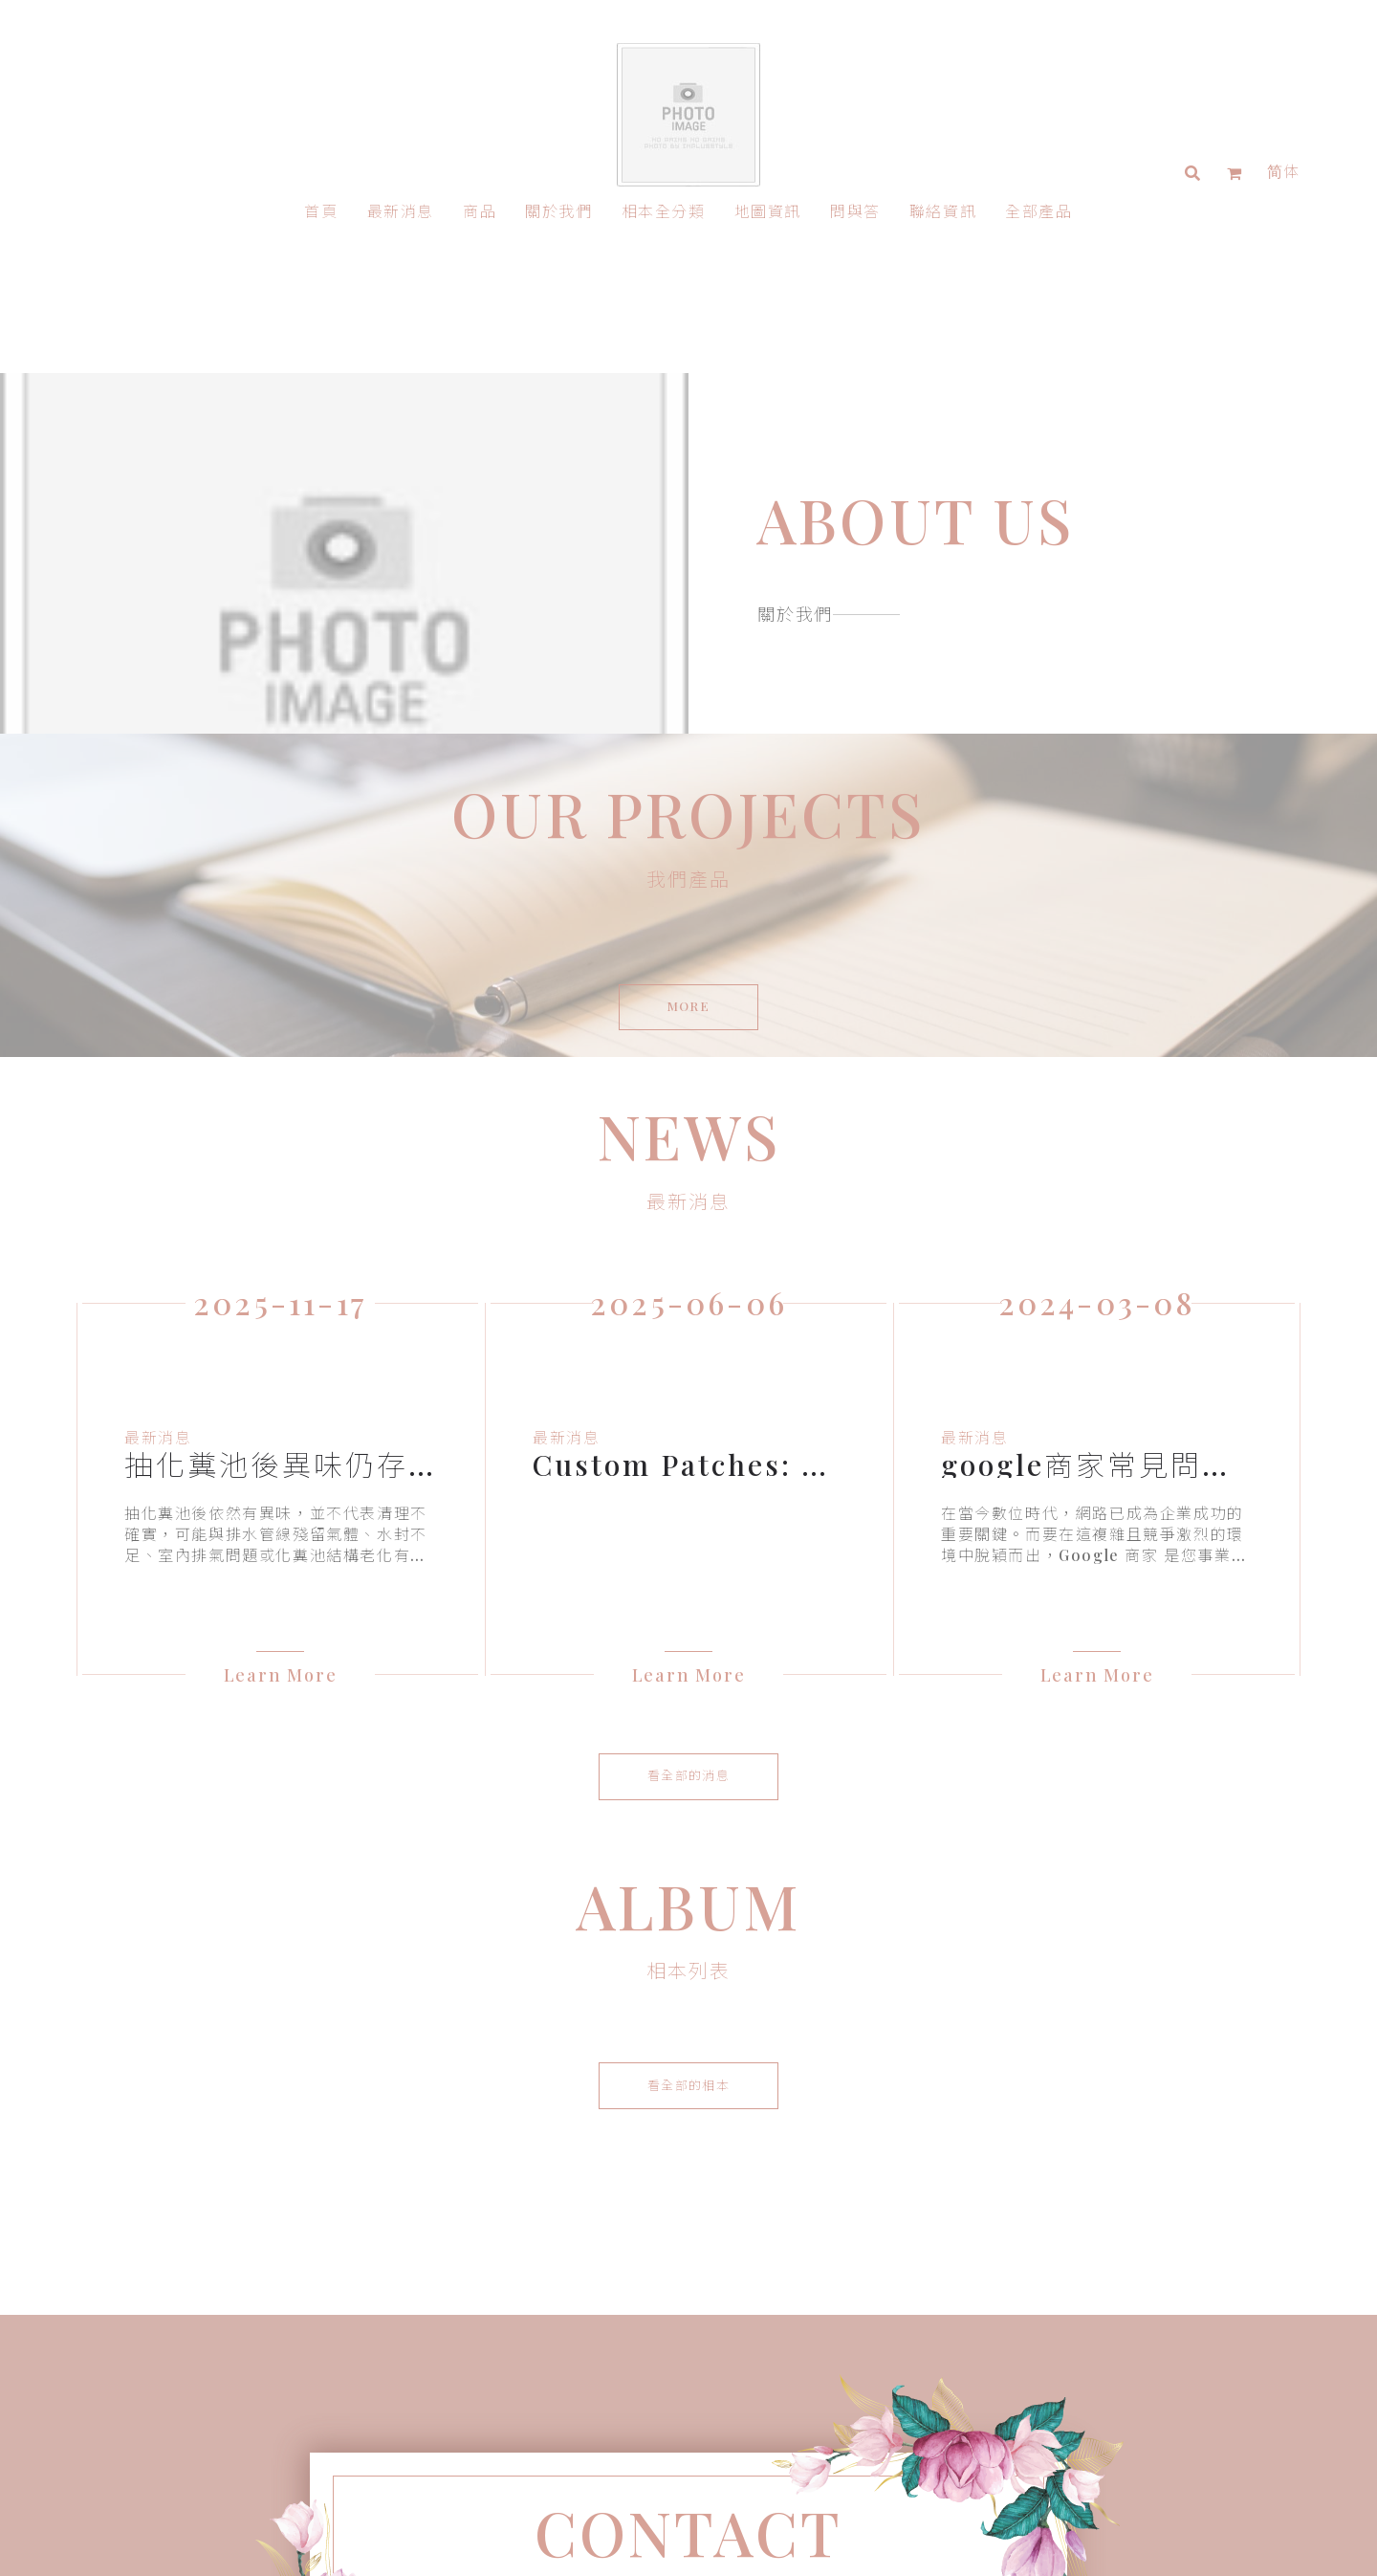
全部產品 (1038, 211)
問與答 (855, 211)
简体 (1283, 171)
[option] (280, 1465)
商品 (479, 211)
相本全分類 (664, 211)
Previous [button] (62, 1451)
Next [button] (1314, 1451)
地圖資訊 (767, 211)
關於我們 (558, 211)
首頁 (321, 211)
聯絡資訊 (942, 211)
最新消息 (400, 211)
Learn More (281, 1650)
